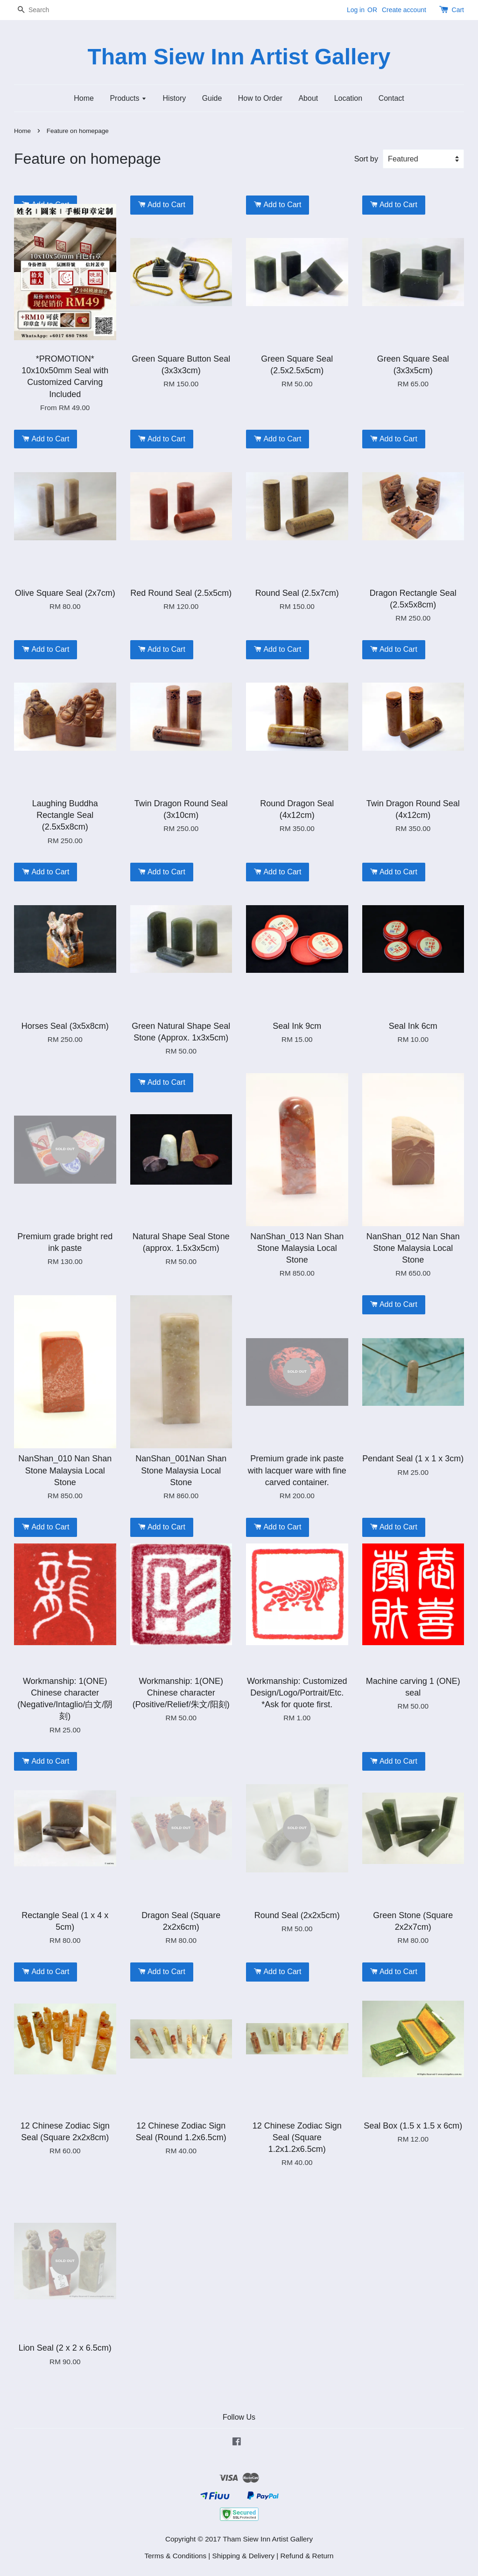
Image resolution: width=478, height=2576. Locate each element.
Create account (404, 10)
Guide (212, 98)
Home (84, 98)
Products (128, 98)
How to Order (260, 98)
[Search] (42, 10)
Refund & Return (307, 2556)
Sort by (366, 158)
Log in (356, 10)
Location (348, 98)
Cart (458, 10)
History (174, 98)
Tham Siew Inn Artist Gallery (238, 56)
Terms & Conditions (175, 2556)
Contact (391, 98)
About (308, 98)
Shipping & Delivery (243, 2556)
